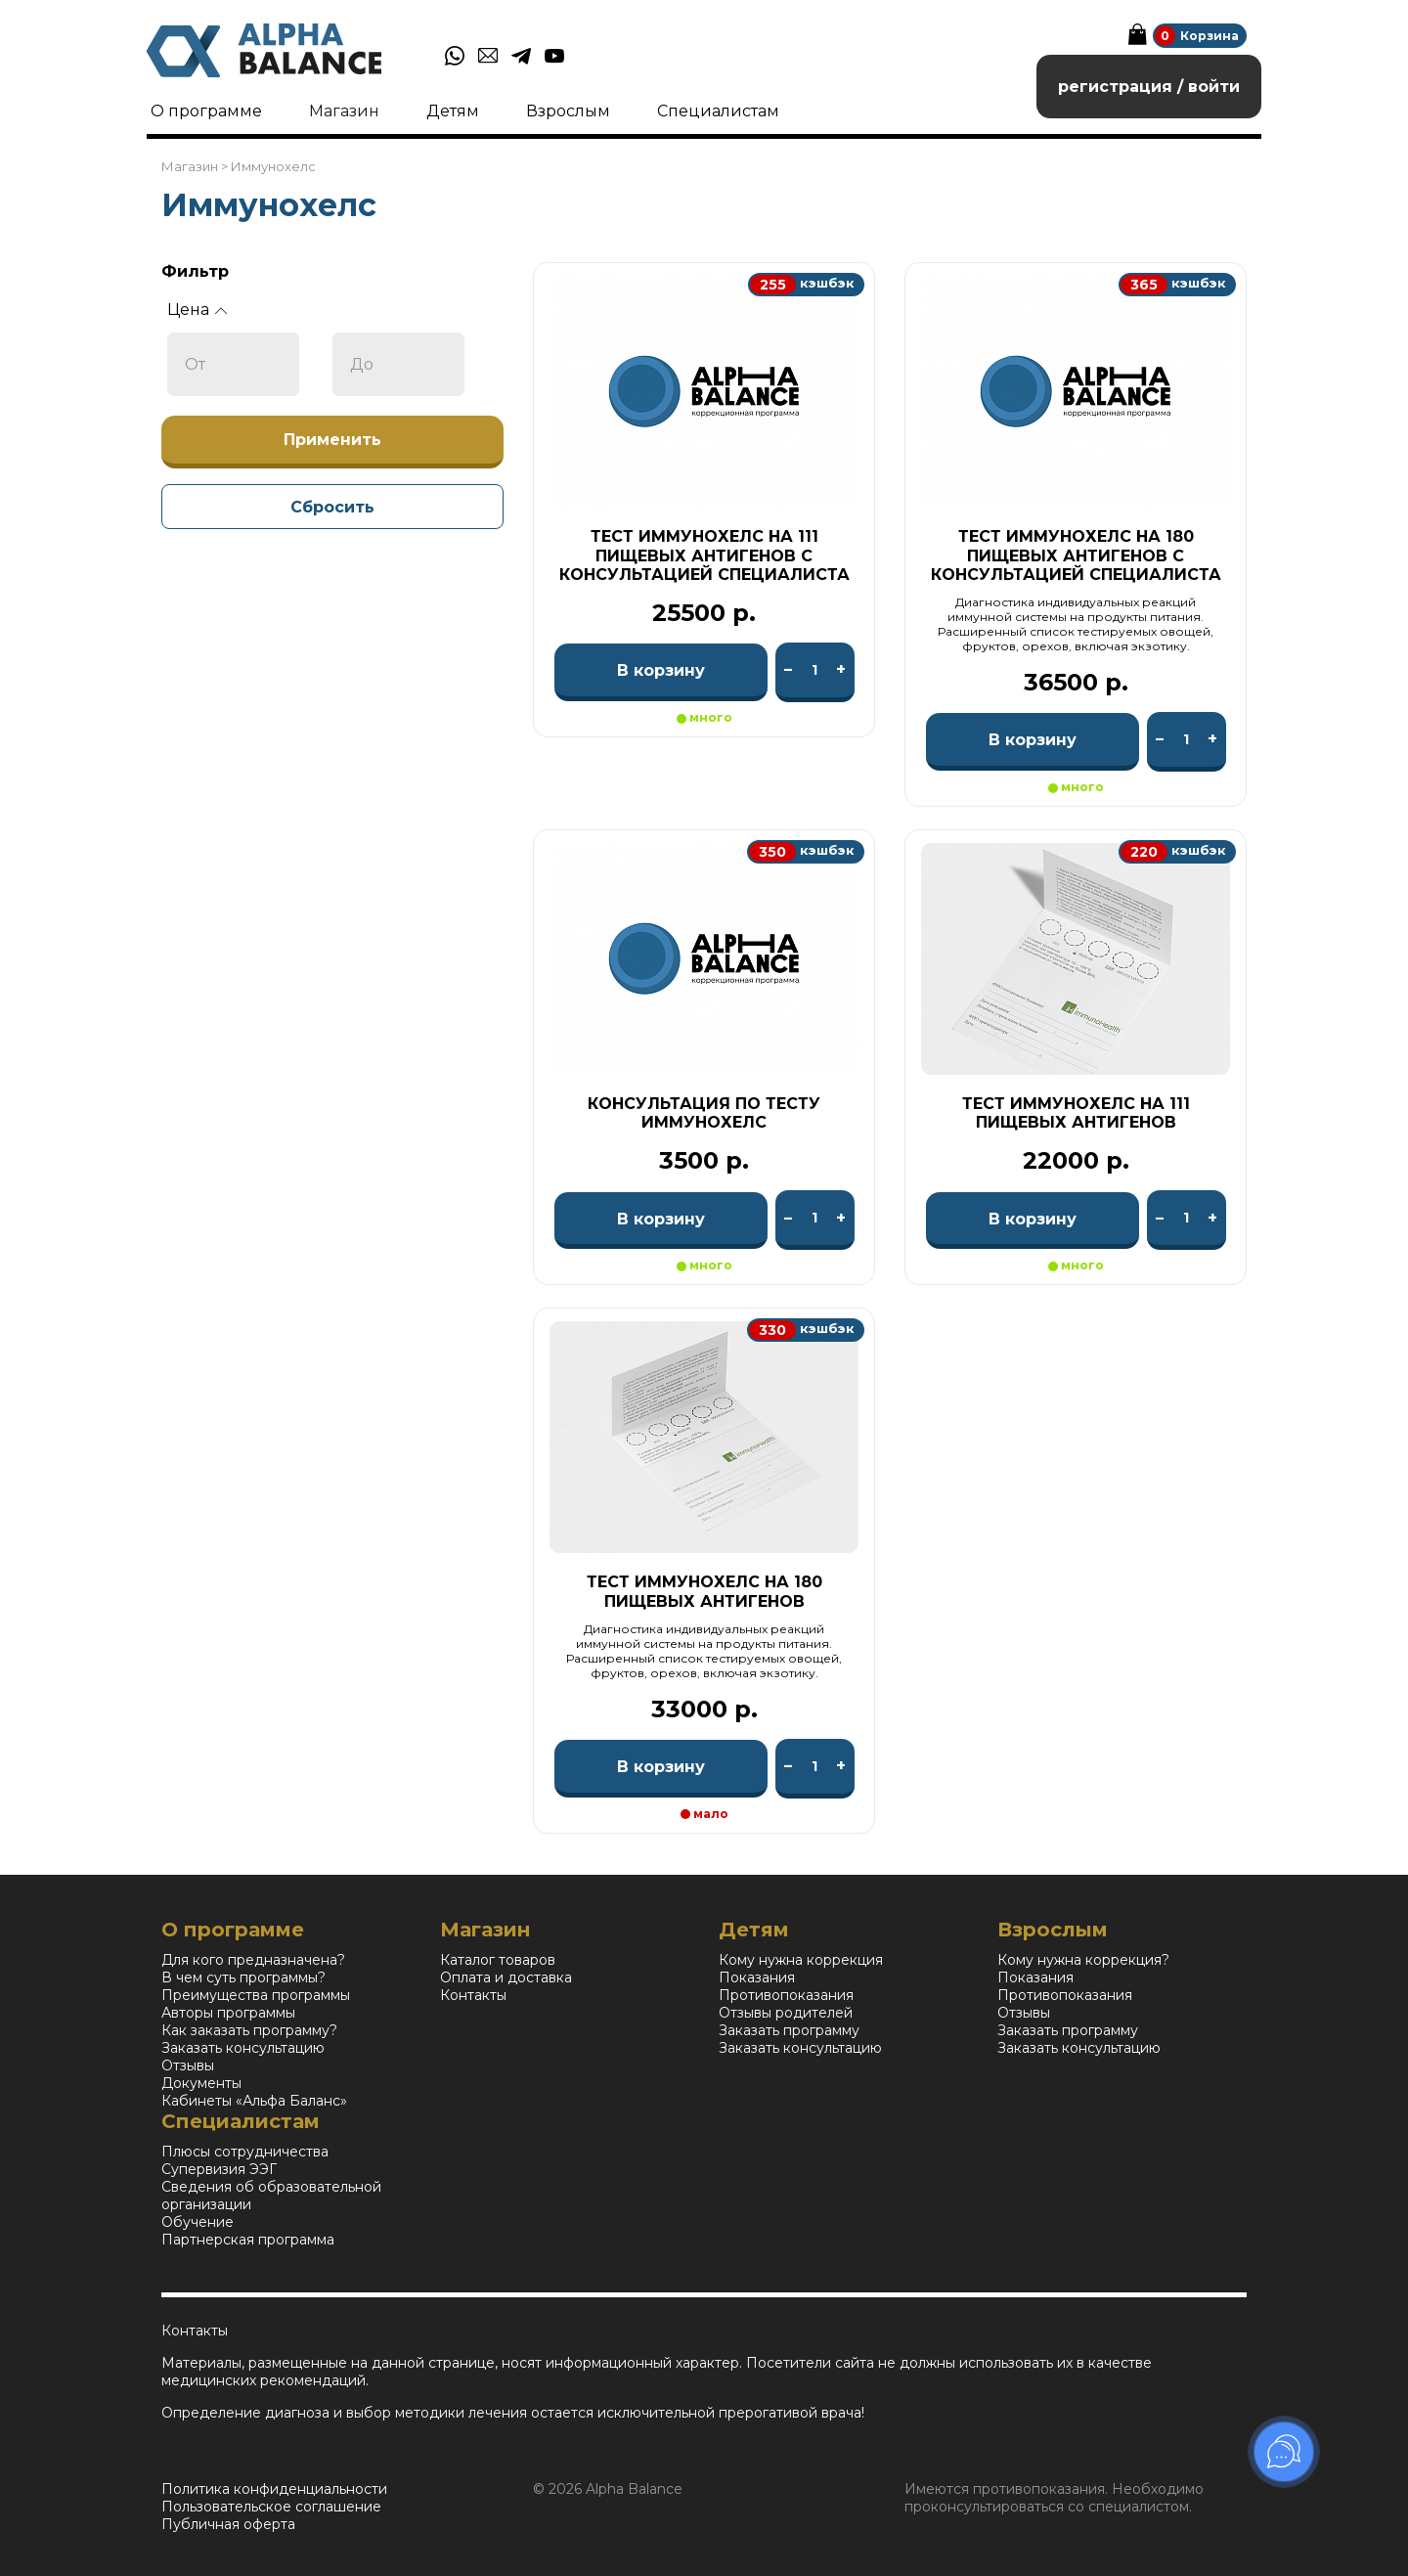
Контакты (473, 1995)
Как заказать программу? (249, 2030)
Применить (332, 439)
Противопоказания (786, 1995)
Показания (757, 1977)
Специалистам (718, 111)
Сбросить (332, 507)
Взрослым (568, 111)
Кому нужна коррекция (801, 1960)
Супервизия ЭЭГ (219, 2169)
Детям (452, 111)
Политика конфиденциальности (274, 2489)
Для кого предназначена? (253, 1960)
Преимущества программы (255, 1995)
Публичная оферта (228, 2524)
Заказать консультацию (243, 2048)
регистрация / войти (1149, 86)
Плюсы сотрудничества (245, 2151)
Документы (201, 2083)
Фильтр (195, 271)
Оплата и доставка (506, 1977)
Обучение (197, 2222)
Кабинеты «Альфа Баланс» (254, 2101)
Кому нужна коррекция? (1083, 1960)
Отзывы (187, 2065)
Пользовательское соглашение (271, 2506)
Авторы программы (228, 2012)
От (195, 364)
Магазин (344, 111)
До (362, 364)
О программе (206, 111)
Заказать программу (789, 2030)
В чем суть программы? (243, 1977)
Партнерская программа (247, 2239)
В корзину (661, 670)
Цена (188, 309)
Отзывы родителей (786, 2012)
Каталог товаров (497, 1960)
